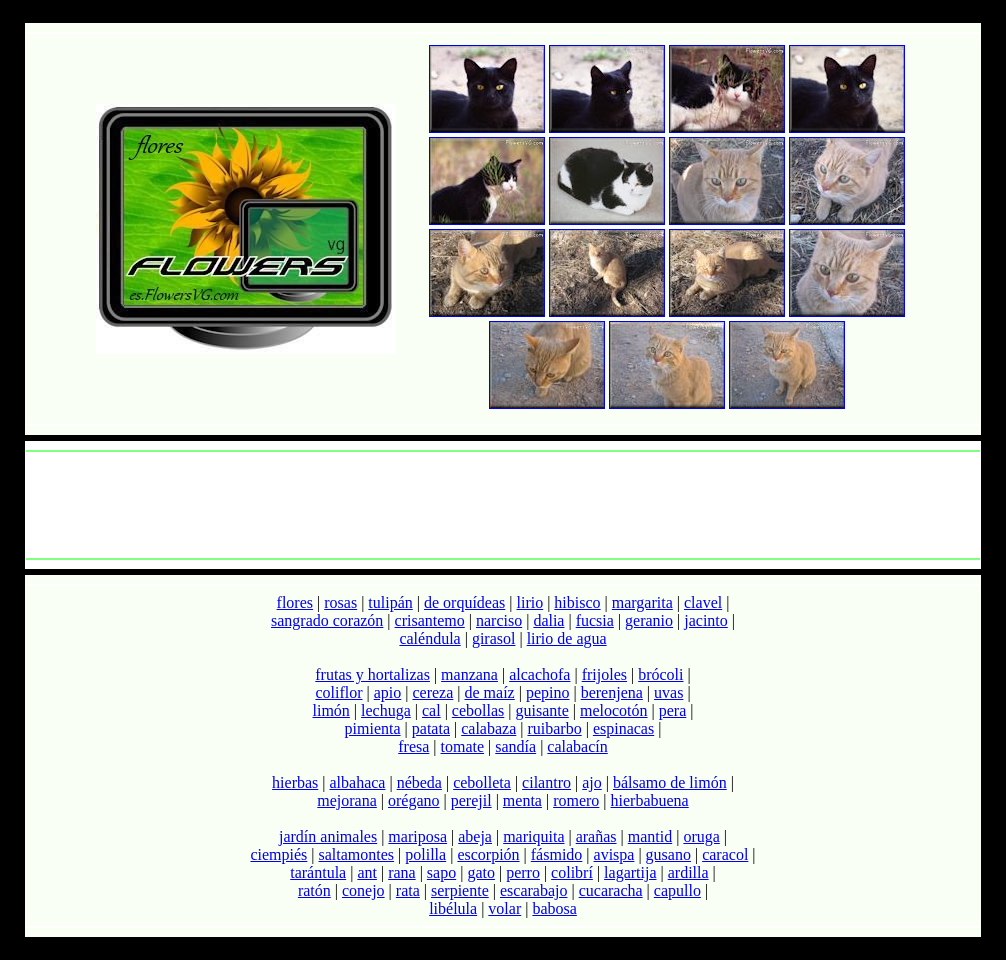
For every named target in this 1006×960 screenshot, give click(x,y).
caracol (725, 854)
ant (367, 872)
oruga (701, 836)
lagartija (630, 872)
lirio (529, 602)
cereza (432, 692)
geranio (649, 620)
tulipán (390, 602)
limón (331, 710)
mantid (650, 836)
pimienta (373, 728)
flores (295, 602)
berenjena (612, 692)
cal (431, 710)
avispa (614, 854)
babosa (554, 908)
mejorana (347, 800)
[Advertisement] (503, 505)
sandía (515, 746)
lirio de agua (567, 638)
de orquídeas (464, 602)
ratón (314, 890)
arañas (596, 836)
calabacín (577, 746)
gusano (668, 854)
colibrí (572, 872)
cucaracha (611, 890)
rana (402, 872)
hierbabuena (650, 800)
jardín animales (328, 836)
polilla (425, 854)
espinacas (623, 728)
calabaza (488, 728)
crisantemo (430, 620)
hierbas (295, 782)
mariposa (417, 836)
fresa (413, 746)
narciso (499, 620)
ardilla (688, 872)
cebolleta (482, 782)
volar (504, 908)
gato (481, 872)
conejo (363, 890)
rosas (340, 602)
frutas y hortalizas (372, 674)
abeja (475, 836)
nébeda (419, 782)
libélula (453, 908)
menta (522, 800)
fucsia (595, 620)
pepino (548, 692)
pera (673, 710)
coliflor (338, 692)
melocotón (614, 710)
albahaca (357, 782)
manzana (469, 674)
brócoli (660, 674)
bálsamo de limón (670, 782)
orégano (414, 800)
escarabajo (534, 890)
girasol (494, 638)
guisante (541, 710)
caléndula (429, 638)
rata (408, 890)
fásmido (557, 854)
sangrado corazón (327, 620)
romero (576, 800)
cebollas (478, 710)
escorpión (488, 854)
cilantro (546, 782)
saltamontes (357, 854)
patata (431, 728)
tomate (463, 746)
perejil (471, 800)
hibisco (577, 602)
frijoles (604, 674)
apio (388, 692)
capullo (677, 890)
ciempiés (278, 854)
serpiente (460, 890)
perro (523, 872)
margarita (642, 602)
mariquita (533, 836)
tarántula (318, 872)
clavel (703, 602)
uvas (668, 692)
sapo (441, 872)
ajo (592, 782)
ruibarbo (554, 728)
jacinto (706, 620)
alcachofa (539, 674)
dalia (548, 620)
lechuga (386, 710)
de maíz (490, 692)
